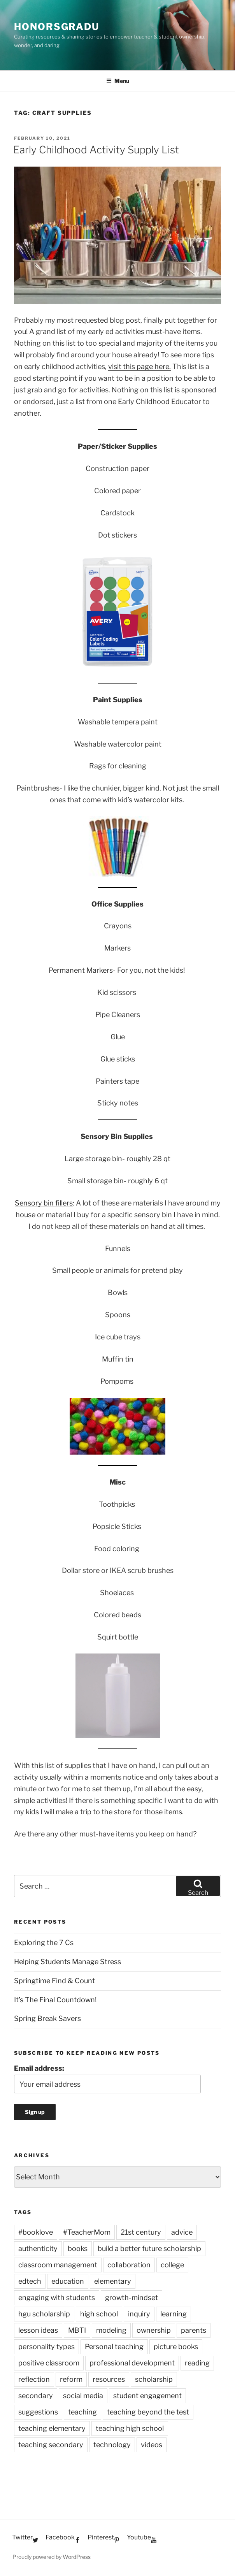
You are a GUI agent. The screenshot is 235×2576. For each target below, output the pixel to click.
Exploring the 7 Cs (44, 1942)
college (172, 2265)
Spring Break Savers (47, 2018)
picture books (176, 2346)
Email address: (39, 2068)
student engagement (147, 2395)
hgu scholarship (44, 2314)
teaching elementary (52, 2428)
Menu (117, 80)
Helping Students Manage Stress (67, 1961)
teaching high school (130, 2428)
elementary (112, 2281)
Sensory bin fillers (44, 1203)
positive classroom (48, 2363)
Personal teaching (114, 2346)
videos (151, 2445)
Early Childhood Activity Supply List (96, 150)
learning (173, 2314)
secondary (35, 2395)
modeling (111, 2330)
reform (71, 2379)
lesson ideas (38, 2330)
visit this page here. (139, 366)
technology (112, 2445)
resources (109, 2379)
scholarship (154, 2379)
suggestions (38, 2412)
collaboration (129, 2265)
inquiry (139, 2314)
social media (83, 2395)
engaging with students (56, 2297)
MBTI (77, 2330)
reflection (34, 2379)
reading (197, 2363)
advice (182, 2232)
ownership (154, 2330)
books (78, 2248)
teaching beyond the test (148, 2412)
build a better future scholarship (149, 2248)
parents (193, 2330)
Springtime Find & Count (54, 1981)
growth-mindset (131, 2297)
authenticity (38, 2248)
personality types (46, 2346)
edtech (29, 2281)
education (67, 2281)
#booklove (35, 2232)
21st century (141, 2232)
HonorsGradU (56, 26)
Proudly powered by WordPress (51, 2556)
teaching (82, 2412)
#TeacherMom (86, 2232)
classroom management (57, 2265)
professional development (132, 2363)
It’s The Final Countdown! (55, 2000)
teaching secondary (50, 2445)
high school (99, 2314)
